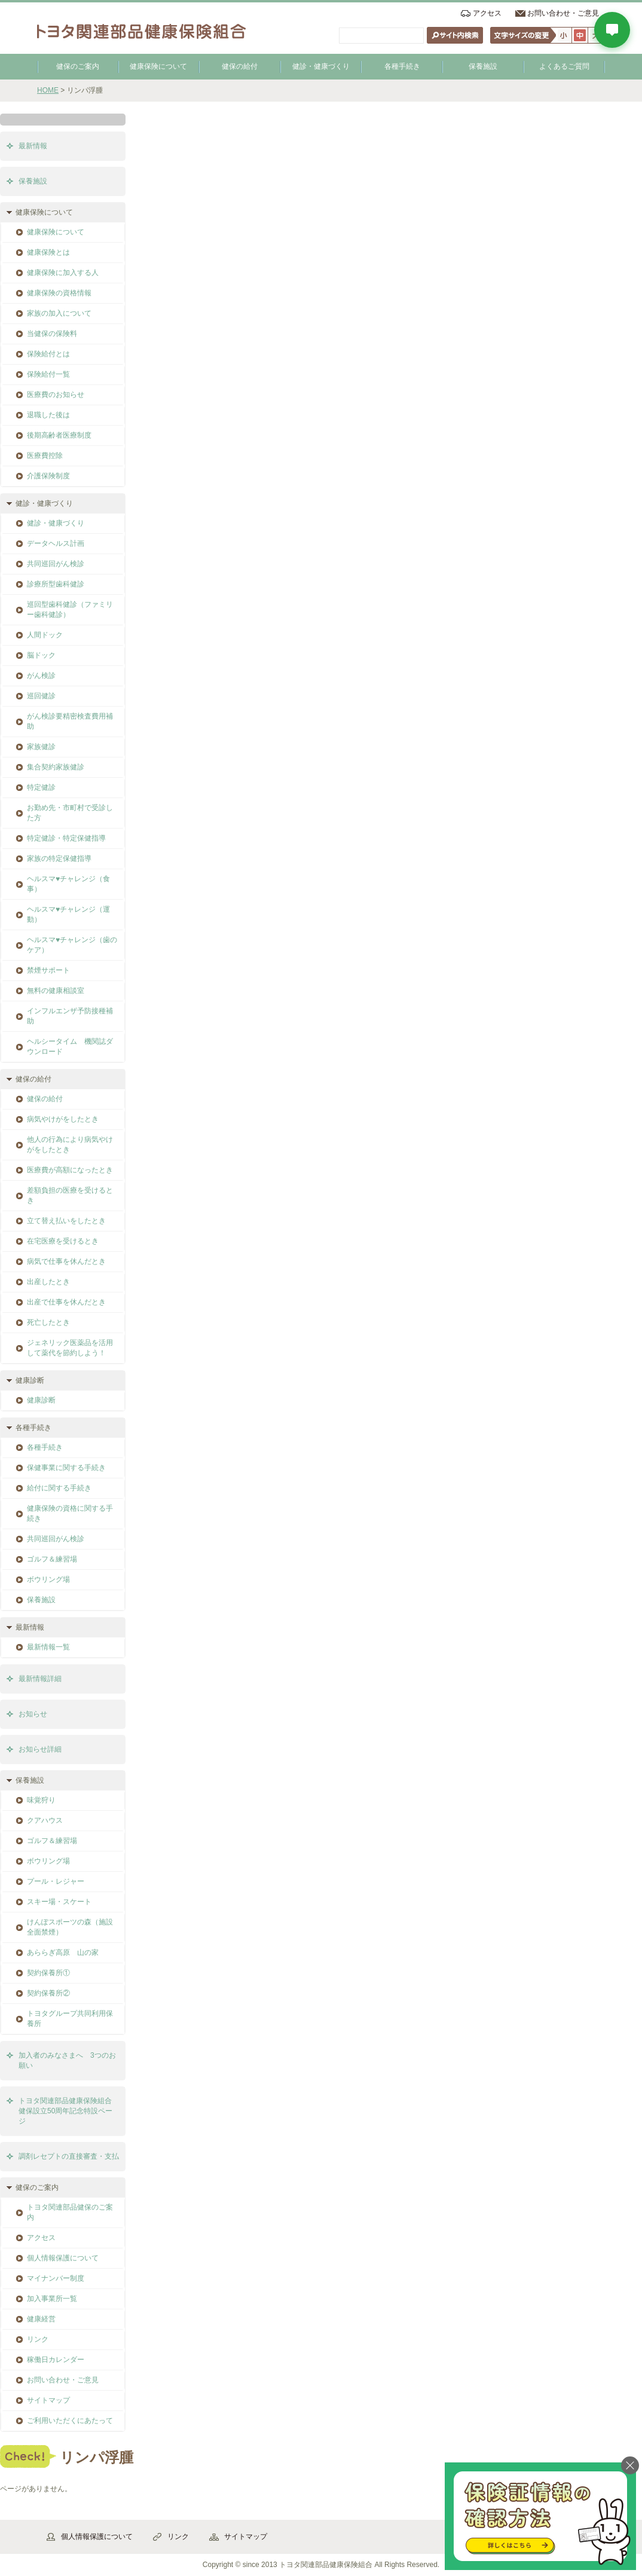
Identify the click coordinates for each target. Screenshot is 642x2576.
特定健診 (41, 787)
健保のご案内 (77, 66)
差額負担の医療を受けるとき (70, 1195)
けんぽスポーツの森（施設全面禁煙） (70, 1927)
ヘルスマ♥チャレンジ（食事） (68, 884)
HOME (48, 90)
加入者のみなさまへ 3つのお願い (67, 2060)
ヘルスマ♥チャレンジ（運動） (68, 914)
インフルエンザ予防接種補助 (70, 1016)
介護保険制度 (48, 476)
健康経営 (41, 2319)
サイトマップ (48, 2400)
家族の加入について (59, 313)
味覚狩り (41, 1800)
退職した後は (48, 415)
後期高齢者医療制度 (59, 435)
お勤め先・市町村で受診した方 (70, 812)
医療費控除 (45, 455)
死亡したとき (48, 1322)
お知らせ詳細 (40, 1749)
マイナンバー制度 (55, 2278)
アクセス (487, 13)
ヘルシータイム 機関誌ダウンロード (70, 1046)
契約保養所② (48, 1993)
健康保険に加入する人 (63, 272)
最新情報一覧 (48, 1647)
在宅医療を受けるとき (63, 1241)
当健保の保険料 (52, 333)
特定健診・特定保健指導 (66, 838)
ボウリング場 (48, 1579)
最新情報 (33, 146)
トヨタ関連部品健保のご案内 (70, 2212)
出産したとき (48, 1282)
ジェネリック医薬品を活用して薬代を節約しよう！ (70, 1348)
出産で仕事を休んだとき (66, 1302)
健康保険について (158, 66)
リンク (37, 2339)
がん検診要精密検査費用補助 (70, 721)
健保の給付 (240, 66)
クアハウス (45, 1820)
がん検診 (41, 675)
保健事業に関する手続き (66, 1467)
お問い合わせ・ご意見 (563, 13)
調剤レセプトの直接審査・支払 (69, 2156)
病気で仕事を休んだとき (66, 1261)
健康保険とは (48, 252)
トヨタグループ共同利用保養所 (70, 2018)
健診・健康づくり (321, 66)
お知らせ (33, 1714)
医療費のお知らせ (55, 394)
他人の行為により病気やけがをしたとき (70, 1144)
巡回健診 (41, 696)
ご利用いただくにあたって (70, 2420)
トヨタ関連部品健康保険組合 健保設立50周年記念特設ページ (69, 2111)
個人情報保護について (63, 2258)
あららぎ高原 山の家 (63, 1952)
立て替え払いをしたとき (66, 1221)
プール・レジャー (55, 1881)
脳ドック (41, 655)
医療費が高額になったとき (70, 1170)
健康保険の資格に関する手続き (70, 1513)
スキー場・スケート (59, 1901)
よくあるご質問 (564, 66)
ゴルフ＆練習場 (52, 1559)
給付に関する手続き (59, 1488)
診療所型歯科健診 (55, 584)
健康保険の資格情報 (59, 293)
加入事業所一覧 (52, 2298)
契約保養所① (48, 1973)
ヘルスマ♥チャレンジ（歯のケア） (72, 945)
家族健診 (41, 746)
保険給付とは (48, 354)
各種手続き (402, 66)
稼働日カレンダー (55, 2359)
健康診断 (41, 1400)
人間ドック (45, 635)
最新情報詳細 (40, 1678)
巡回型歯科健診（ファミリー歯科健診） (70, 609)
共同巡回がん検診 (55, 564)
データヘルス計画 (55, 543)
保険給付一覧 (48, 374)
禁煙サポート (48, 970)
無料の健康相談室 (55, 990)
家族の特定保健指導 (59, 858)
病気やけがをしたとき (63, 1119)
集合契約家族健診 (55, 767)
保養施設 (483, 66)
